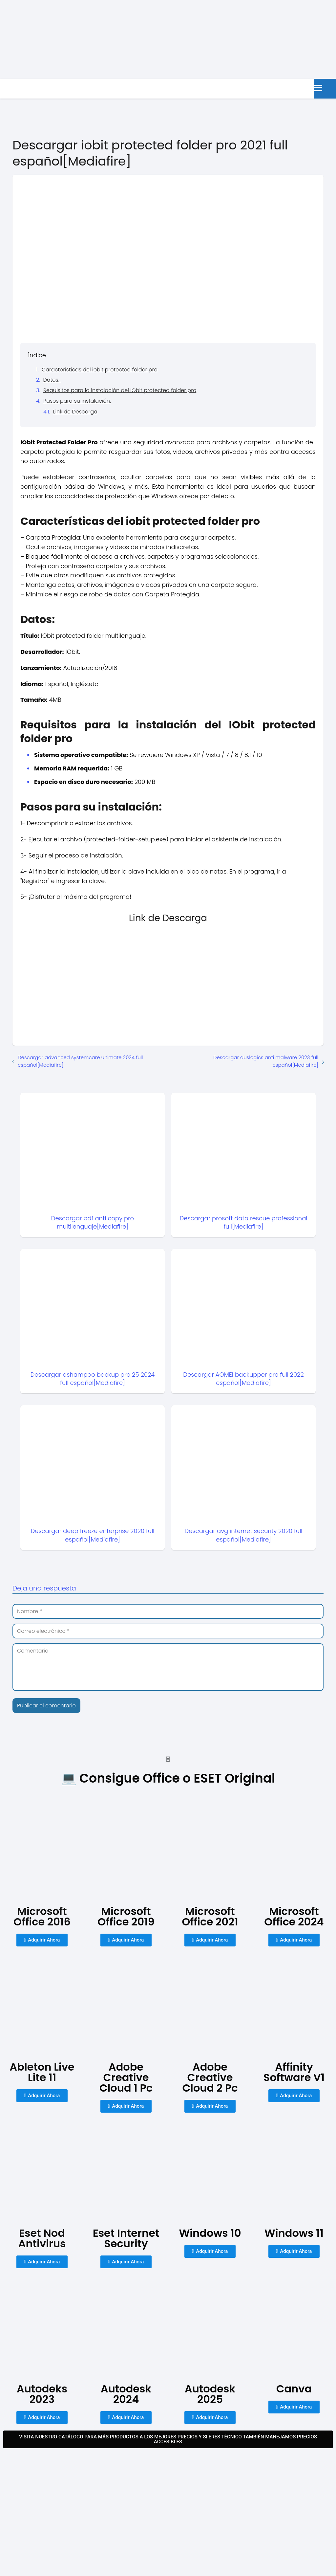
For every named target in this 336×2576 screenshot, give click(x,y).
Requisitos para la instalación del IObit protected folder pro (120, 390)
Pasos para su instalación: (77, 401)
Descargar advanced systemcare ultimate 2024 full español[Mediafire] (80, 1061)
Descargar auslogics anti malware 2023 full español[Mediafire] (265, 1061)
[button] (168, 1759)
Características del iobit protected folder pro (100, 369)
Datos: (52, 380)
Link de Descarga (75, 411)
